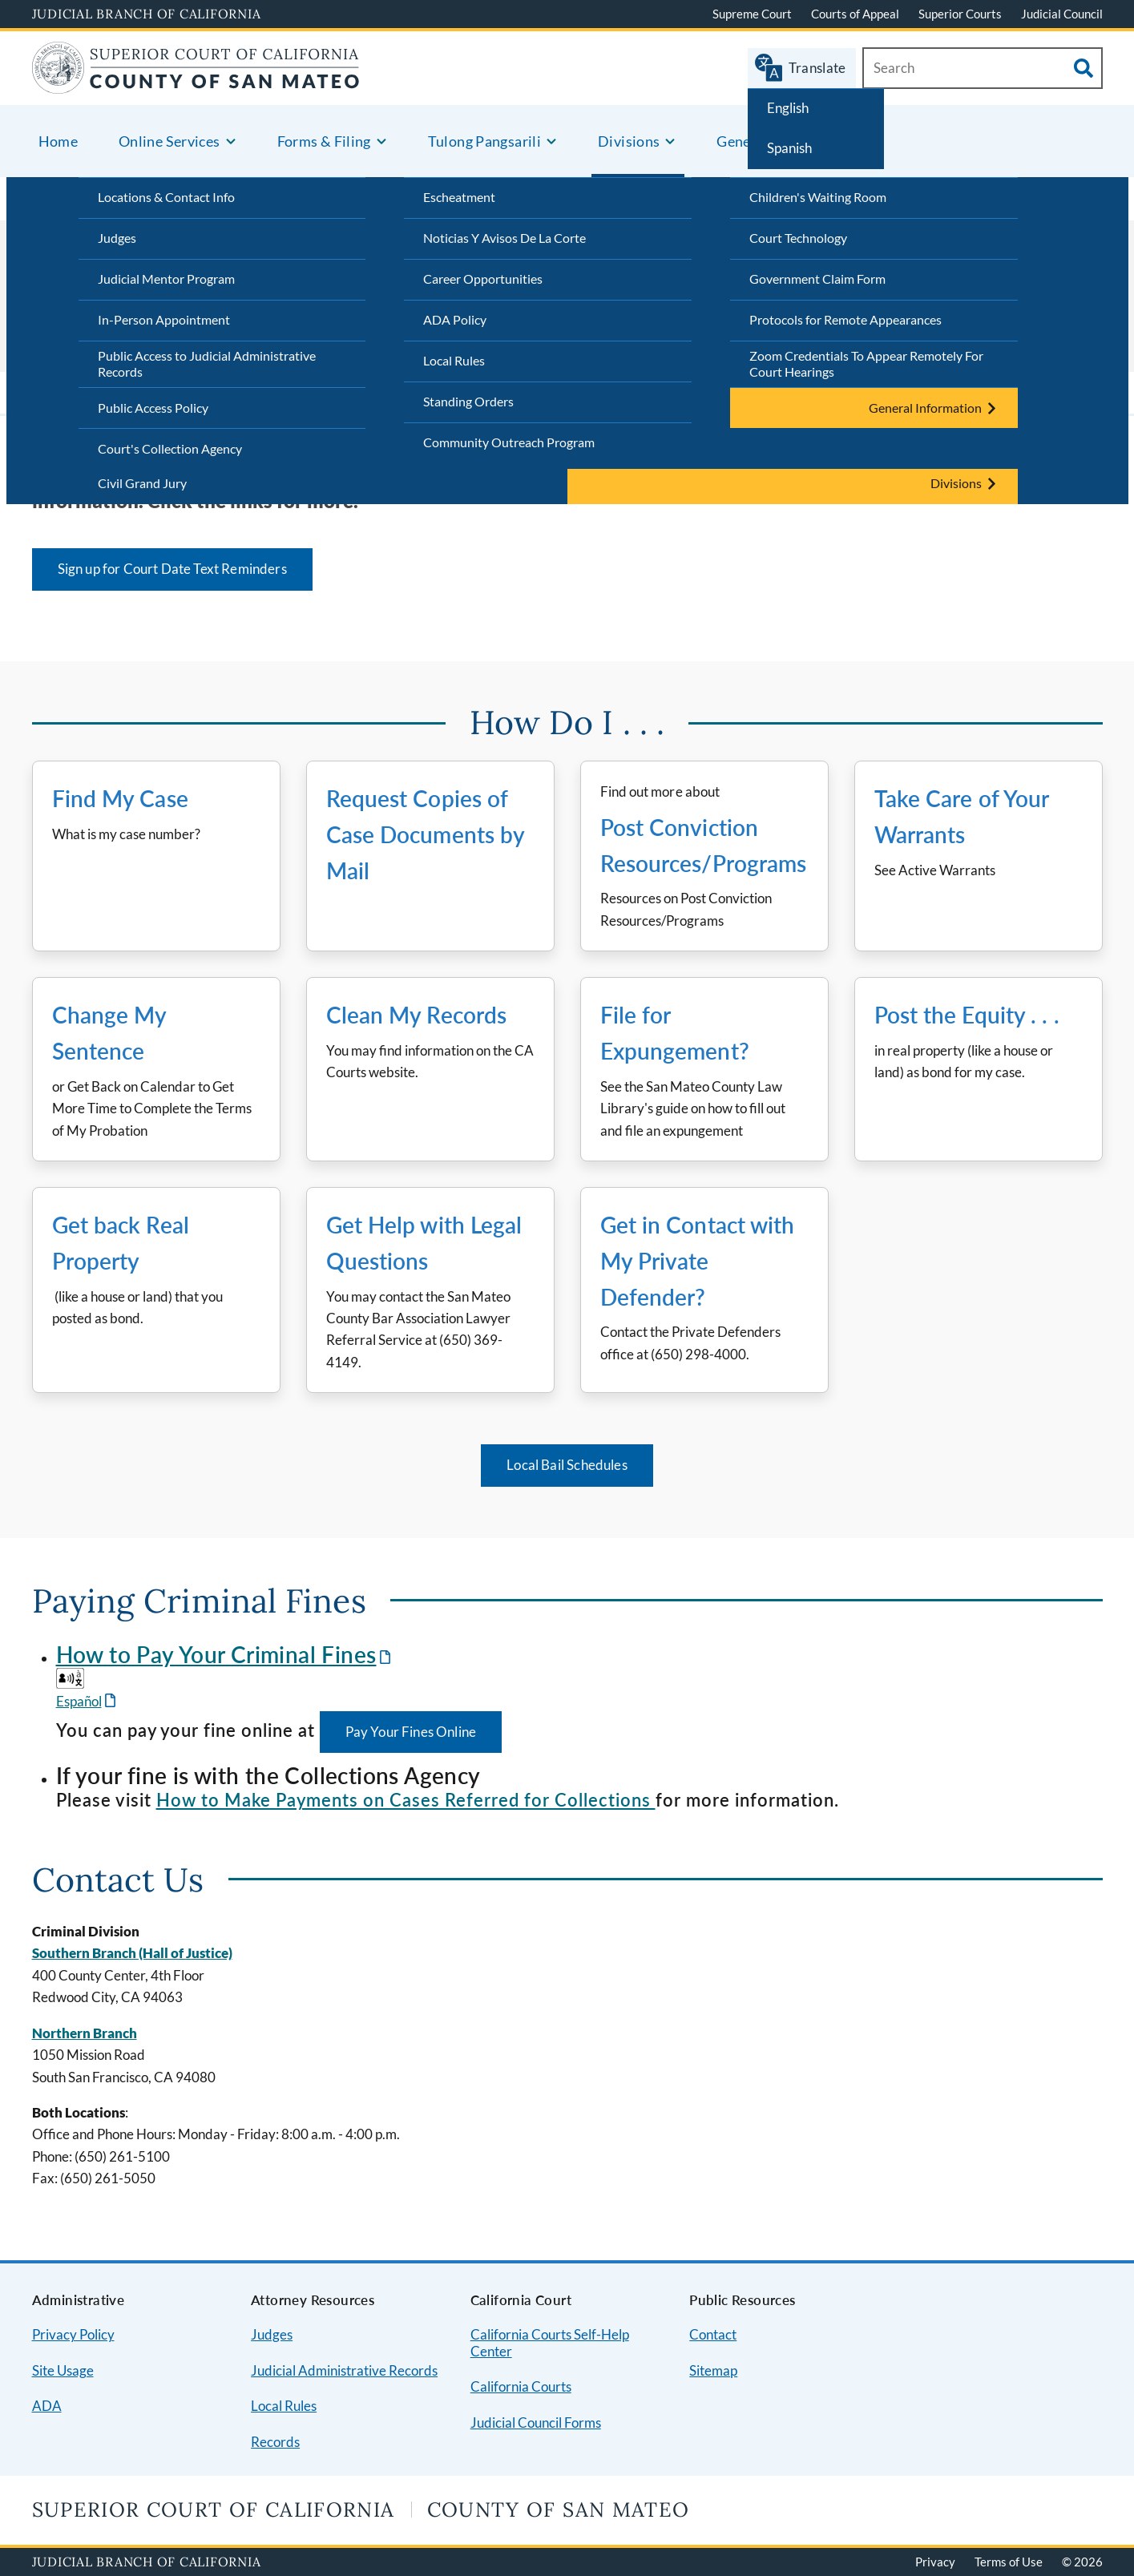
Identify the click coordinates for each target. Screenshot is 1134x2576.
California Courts (520, 2386)
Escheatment (459, 196)
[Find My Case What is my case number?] (156, 856)
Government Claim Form (817, 278)
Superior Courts (960, 13)
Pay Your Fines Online (411, 1731)
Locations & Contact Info (166, 196)
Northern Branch (84, 2033)
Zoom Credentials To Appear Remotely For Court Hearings (866, 364)
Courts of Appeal (855, 13)
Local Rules (454, 360)
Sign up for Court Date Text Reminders (172, 568)
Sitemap (713, 2370)
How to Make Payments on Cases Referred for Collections (406, 1800)
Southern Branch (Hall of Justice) (132, 1952)
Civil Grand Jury (142, 483)
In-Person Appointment (164, 319)
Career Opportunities (483, 278)
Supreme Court (752, 13)
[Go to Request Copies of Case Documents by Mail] (430, 856)
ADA (47, 2405)
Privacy (935, 2561)
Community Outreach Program (509, 442)
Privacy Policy (73, 2334)
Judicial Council (1062, 13)
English (788, 107)
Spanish (789, 147)
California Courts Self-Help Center (549, 2343)
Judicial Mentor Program (166, 278)
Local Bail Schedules (566, 1464)
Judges (117, 237)
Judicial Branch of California (146, 14)
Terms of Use (1009, 2561)
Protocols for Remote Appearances (845, 319)
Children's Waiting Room (817, 196)
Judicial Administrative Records (344, 2370)
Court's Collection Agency (170, 448)
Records (275, 2441)
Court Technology (798, 237)
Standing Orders (468, 401)
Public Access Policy (153, 407)
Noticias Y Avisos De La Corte (504, 237)
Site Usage (63, 2370)
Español (79, 1701)
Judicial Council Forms (535, 2422)
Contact (712, 2334)
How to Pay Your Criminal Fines (216, 1654)
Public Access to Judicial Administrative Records (207, 364)
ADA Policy (454, 319)
